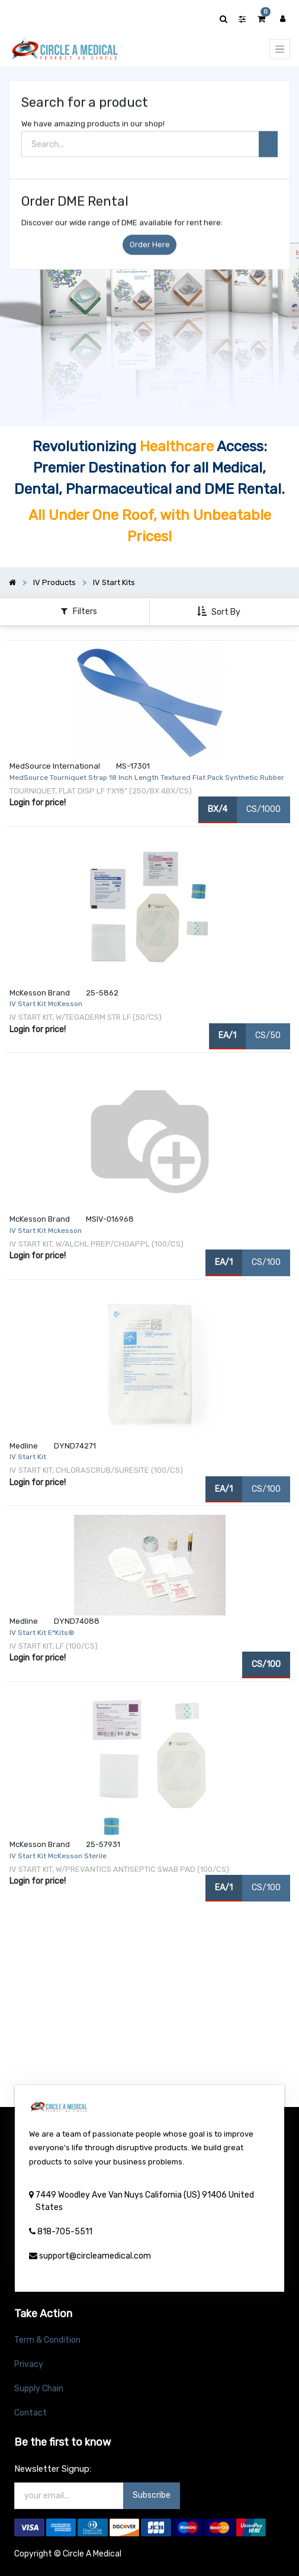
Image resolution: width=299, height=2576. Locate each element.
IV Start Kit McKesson (45, 1004)
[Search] (268, 147)
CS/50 (268, 1034)
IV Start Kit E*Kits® (42, 1633)
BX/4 (217, 808)
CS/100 (266, 1261)
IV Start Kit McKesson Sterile (58, 1856)
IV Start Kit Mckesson (45, 1230)
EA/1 (227, 1034)
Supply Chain (38, 2389)
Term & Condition (47, 2340)
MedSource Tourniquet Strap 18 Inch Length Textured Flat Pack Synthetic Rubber (146, 777)
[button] (220, 611)
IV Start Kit (27, 1457)
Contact (30, 2413)
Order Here (150, 248)
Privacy (28, 2364)
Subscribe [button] (152, 2495)
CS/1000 (263, 808)
